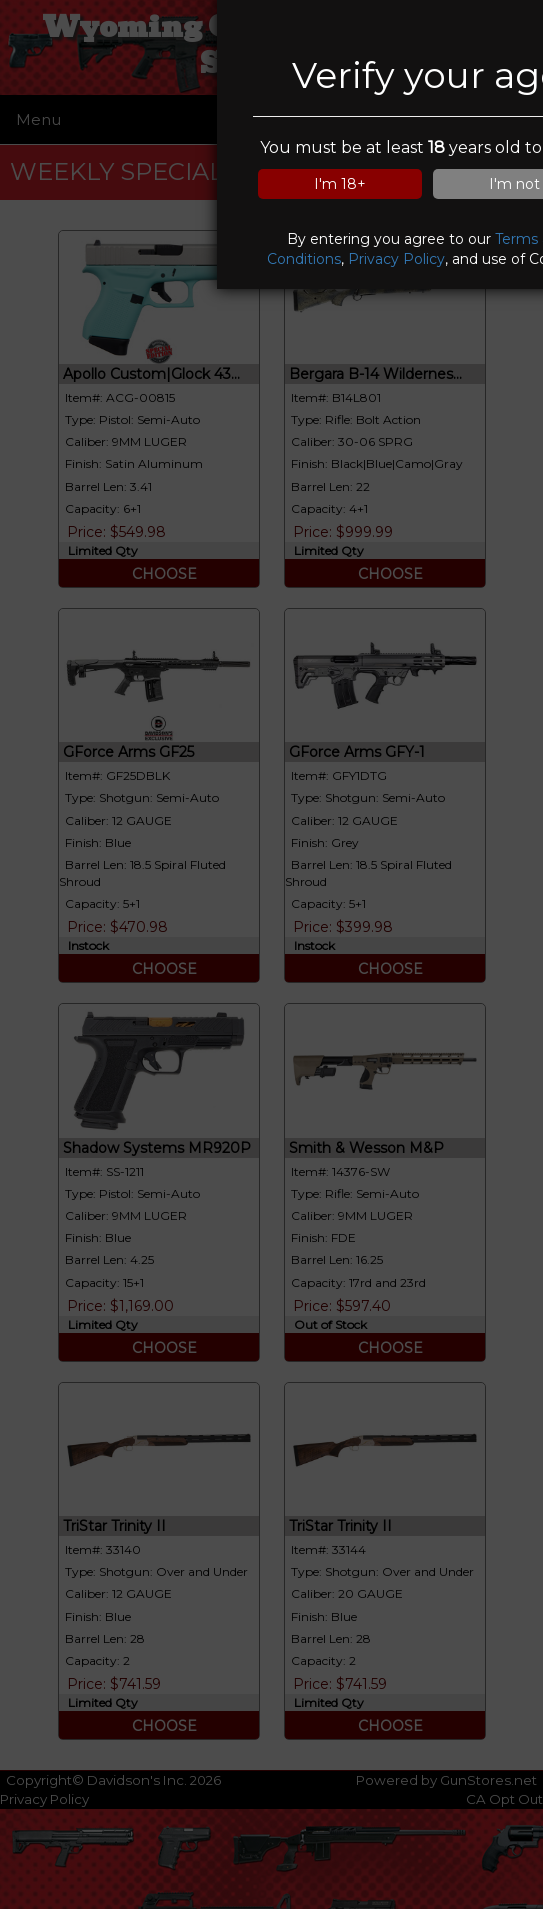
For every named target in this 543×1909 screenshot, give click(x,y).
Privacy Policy (396, 259)
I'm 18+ (340, 184)
